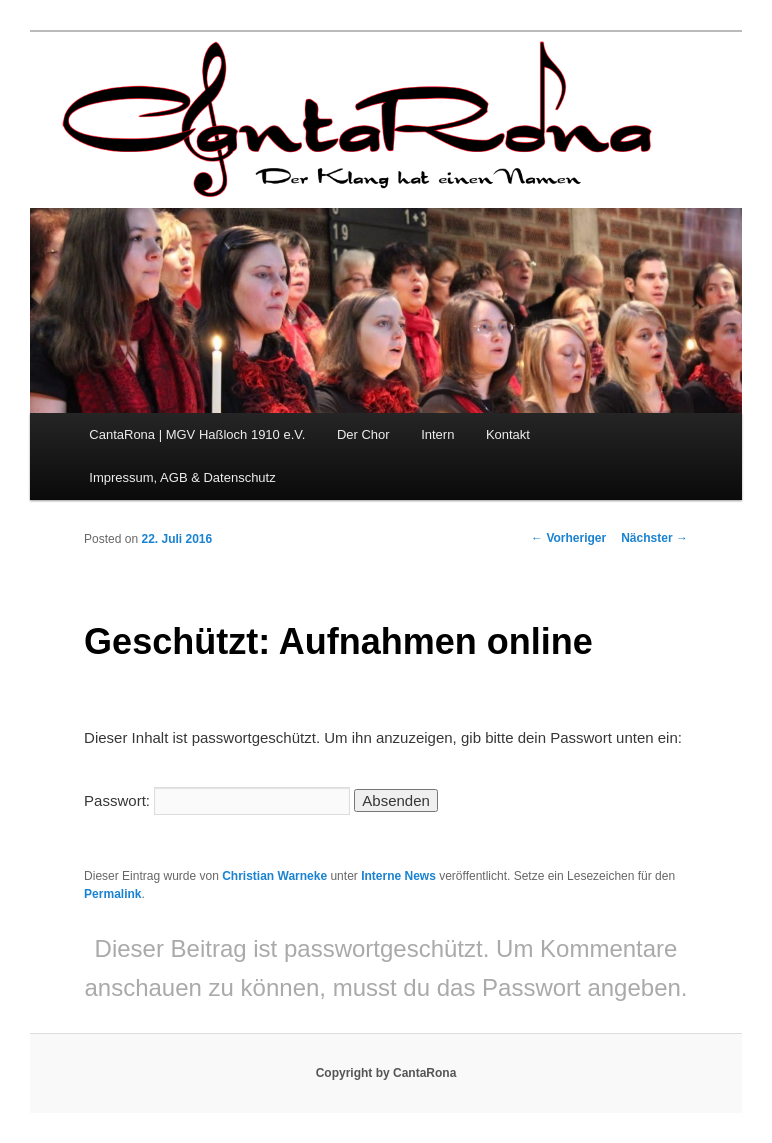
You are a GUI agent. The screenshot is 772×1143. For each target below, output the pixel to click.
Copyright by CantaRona (386, 1073)
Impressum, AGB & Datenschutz (182, 477)
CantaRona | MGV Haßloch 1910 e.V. (197, 434)
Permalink (112, 894)
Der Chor (363, 434)
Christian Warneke (274, 876)
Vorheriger (568, 538)
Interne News (398, 876)
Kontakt (508, 434)
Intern (437, 434)
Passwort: (217, 800)
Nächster (654, 538)
